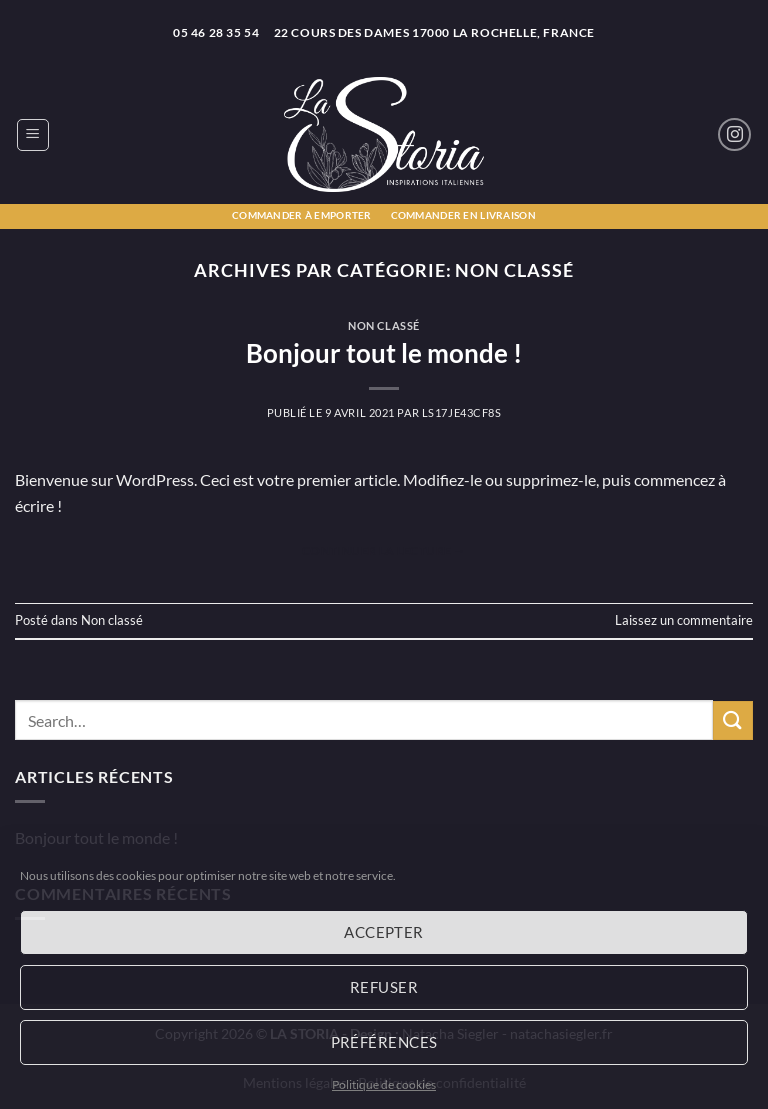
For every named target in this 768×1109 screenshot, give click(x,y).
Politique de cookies (384, 1084)
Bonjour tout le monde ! (384, 353)
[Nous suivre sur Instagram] (734, 134)
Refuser (384, 987)
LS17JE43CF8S (462, 412)
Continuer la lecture (384, 550)
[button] (33, 135)
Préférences (384, 1042)
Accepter (384, 932)
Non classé (384, 325)
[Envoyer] (733, 720)
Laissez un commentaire (684, 620)
